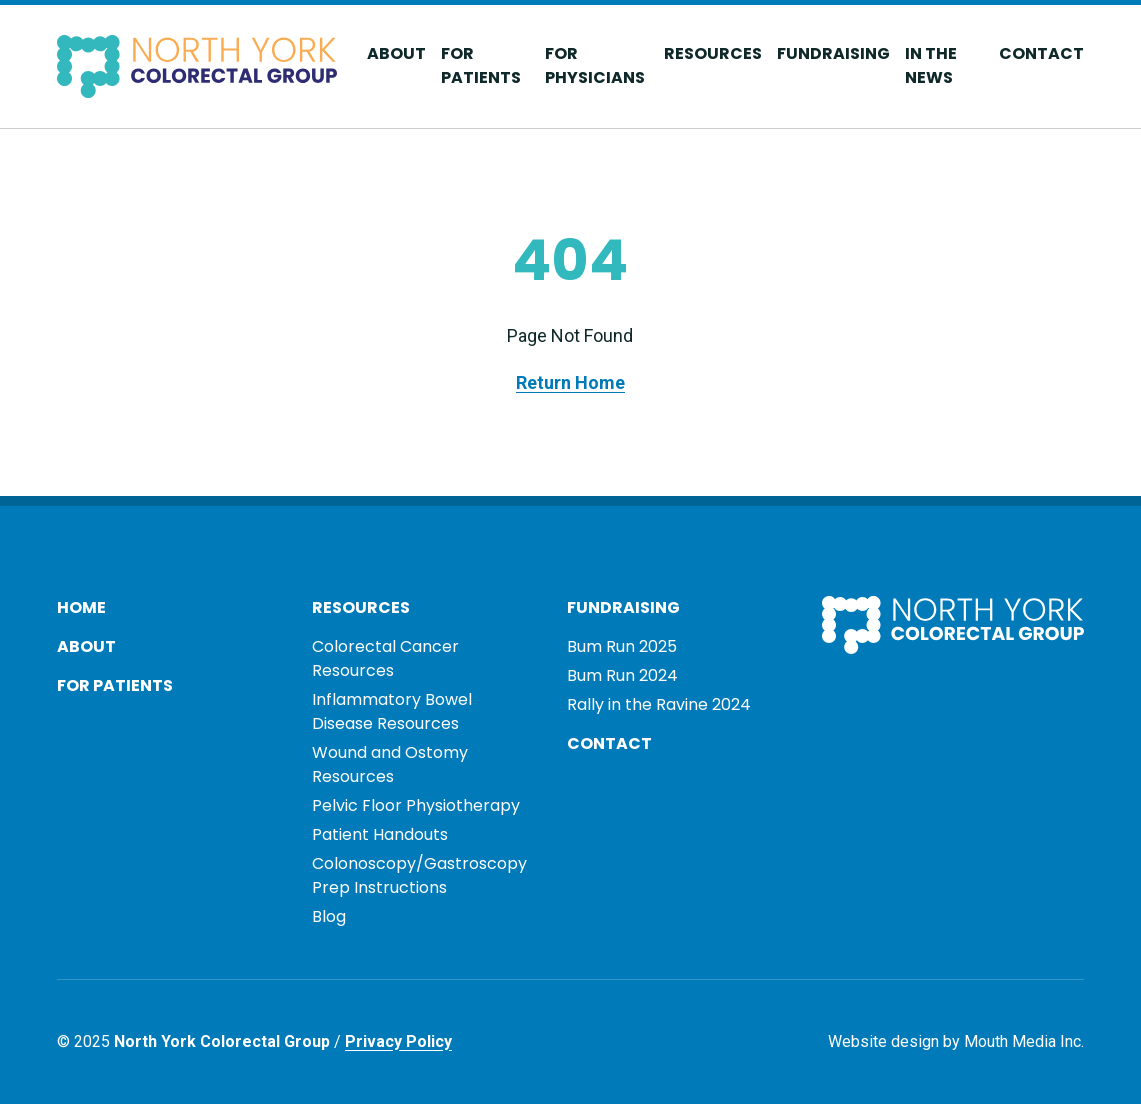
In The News (931, 65)
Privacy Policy (398, 1041)
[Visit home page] (197, 66)
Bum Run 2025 (622, 646)
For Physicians (595, 65)
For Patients (481, 65)
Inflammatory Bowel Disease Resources (392, 711)
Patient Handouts (380, 834)
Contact (1041, 53)
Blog (329, 916)
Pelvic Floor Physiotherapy (416, 805)
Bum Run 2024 (622, 675)
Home (81, 607)
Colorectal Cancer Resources (385, 658)
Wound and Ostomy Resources (390, 764)
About (396, 53)
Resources (713, 53)
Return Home (570, 382)
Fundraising (833, 53)
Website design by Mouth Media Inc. (956, 1041)
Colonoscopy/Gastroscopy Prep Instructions (419, 875)
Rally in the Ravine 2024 (659, 704)
